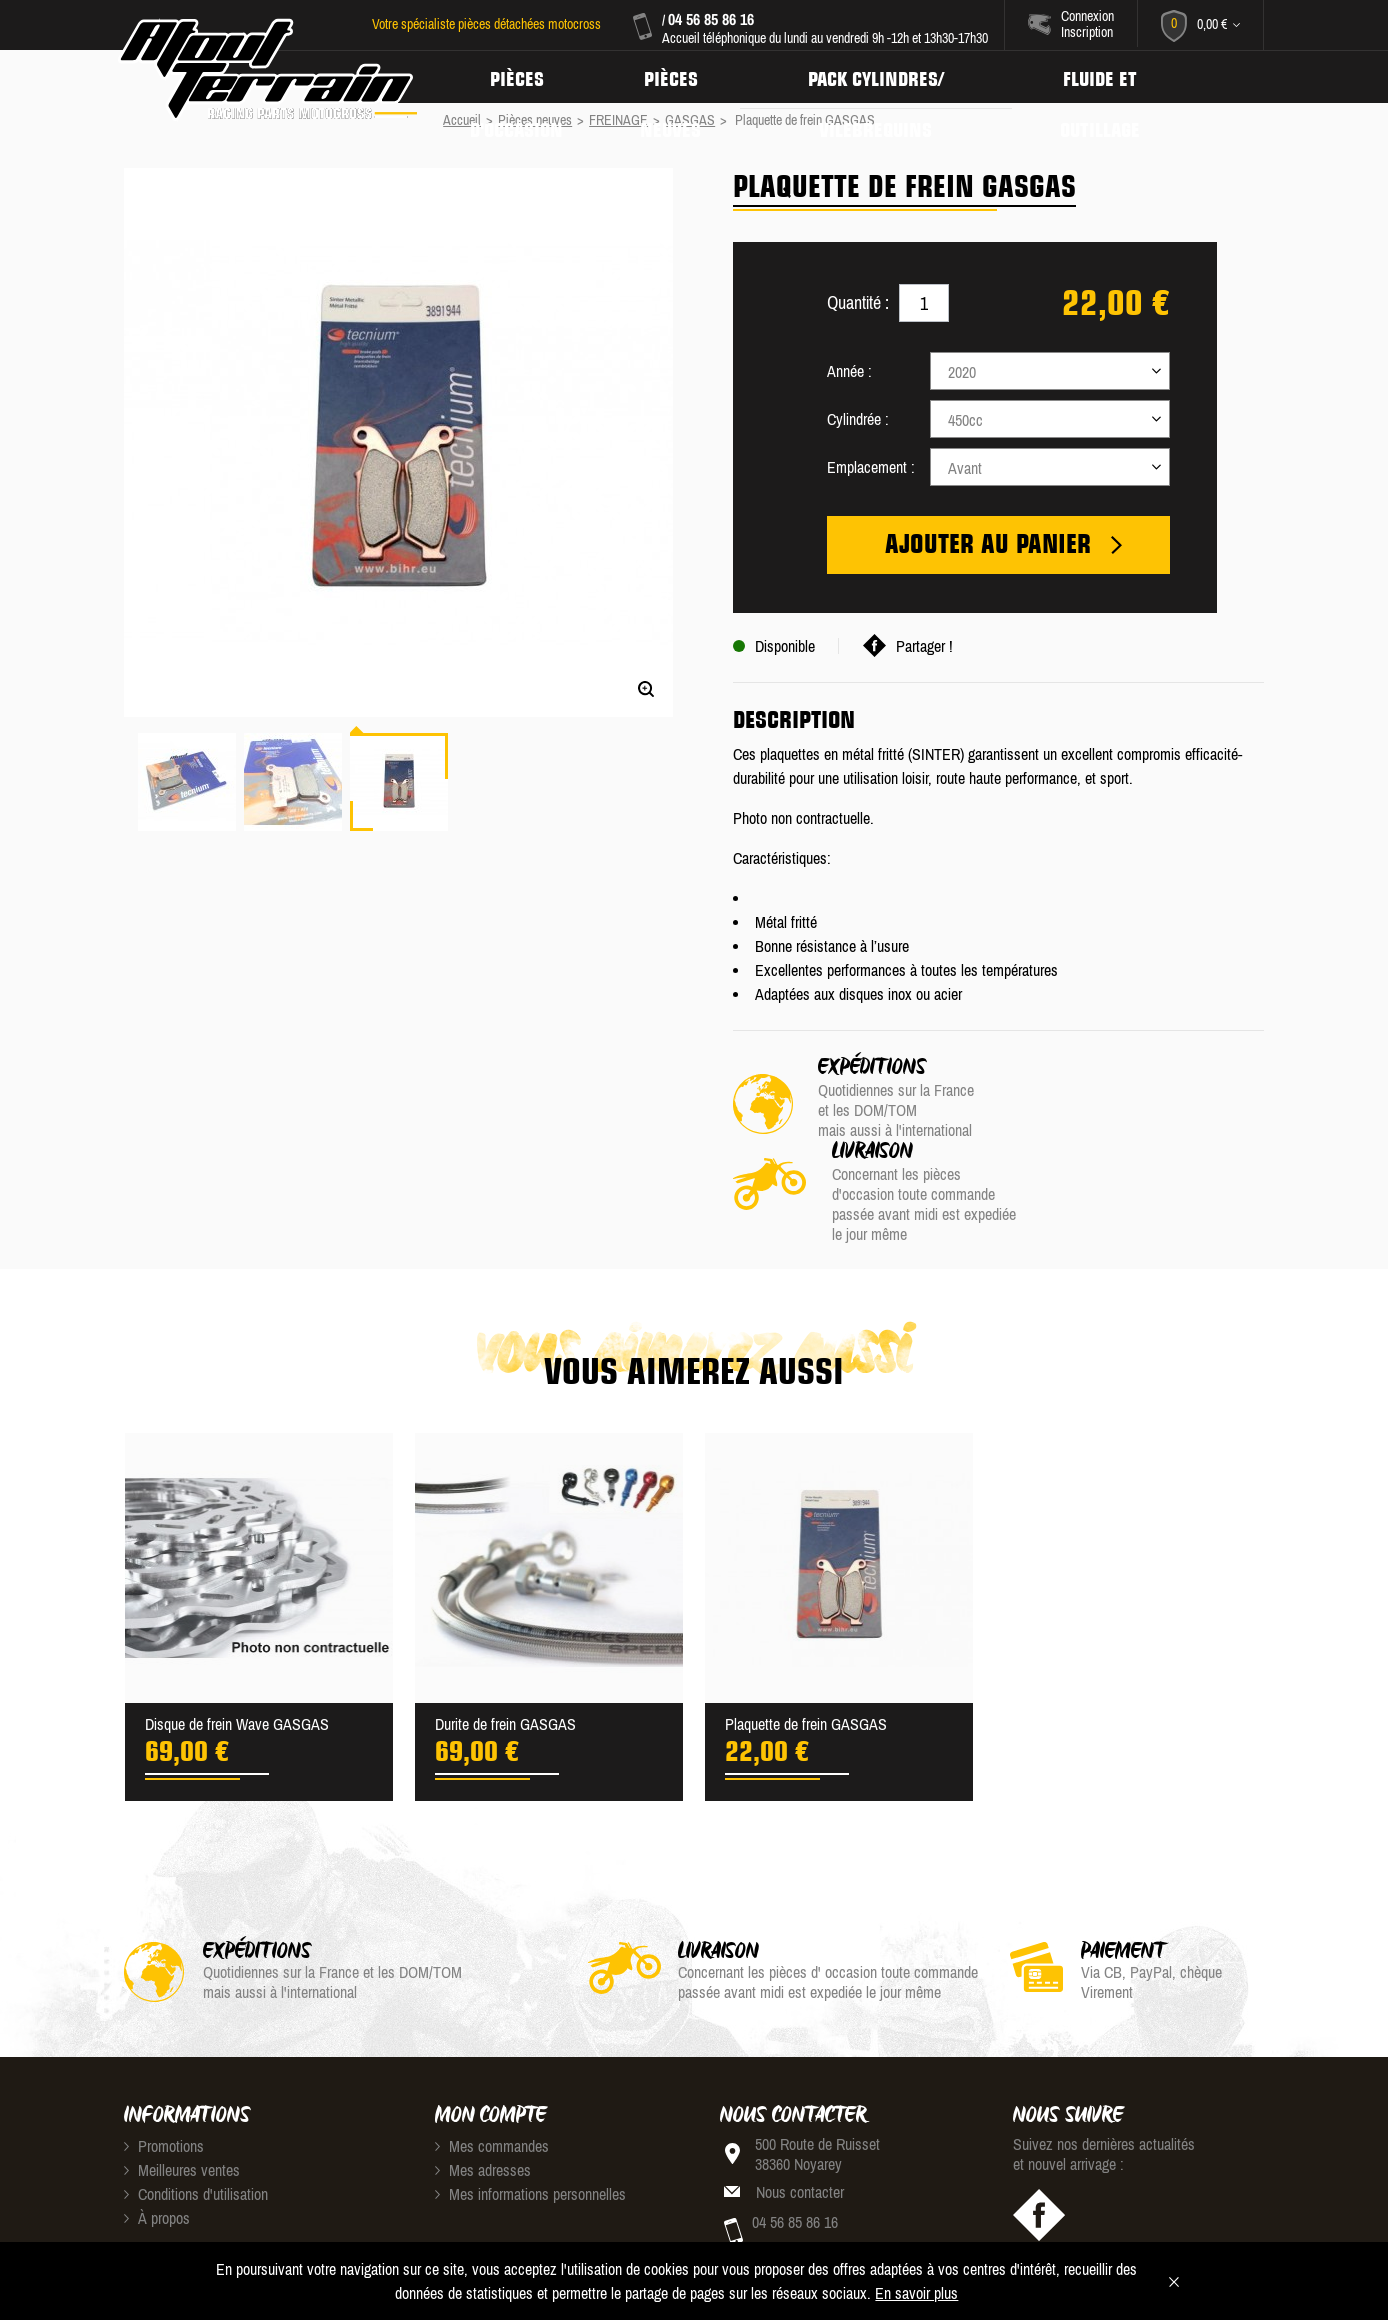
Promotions (164, 2064)
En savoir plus (916, 2293)
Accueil (462, 120)
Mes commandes (492, 2064)
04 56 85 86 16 (710, 19)
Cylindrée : (858, 419)
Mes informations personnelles (530, 2112)
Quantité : (858, 302)
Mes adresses (483, 2088)
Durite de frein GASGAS (505, 1642)
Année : (849, 371)
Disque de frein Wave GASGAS (237, 1642)
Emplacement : (871, 467)
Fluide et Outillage (1114, 77)
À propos (157, 2136)
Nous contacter (800, 2110)
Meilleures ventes (182, 2088)
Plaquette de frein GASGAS (806, 1642)
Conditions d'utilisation (196, 2112)
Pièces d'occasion (519, 77)
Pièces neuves (677, 77)
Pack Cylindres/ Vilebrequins (886, 77)
